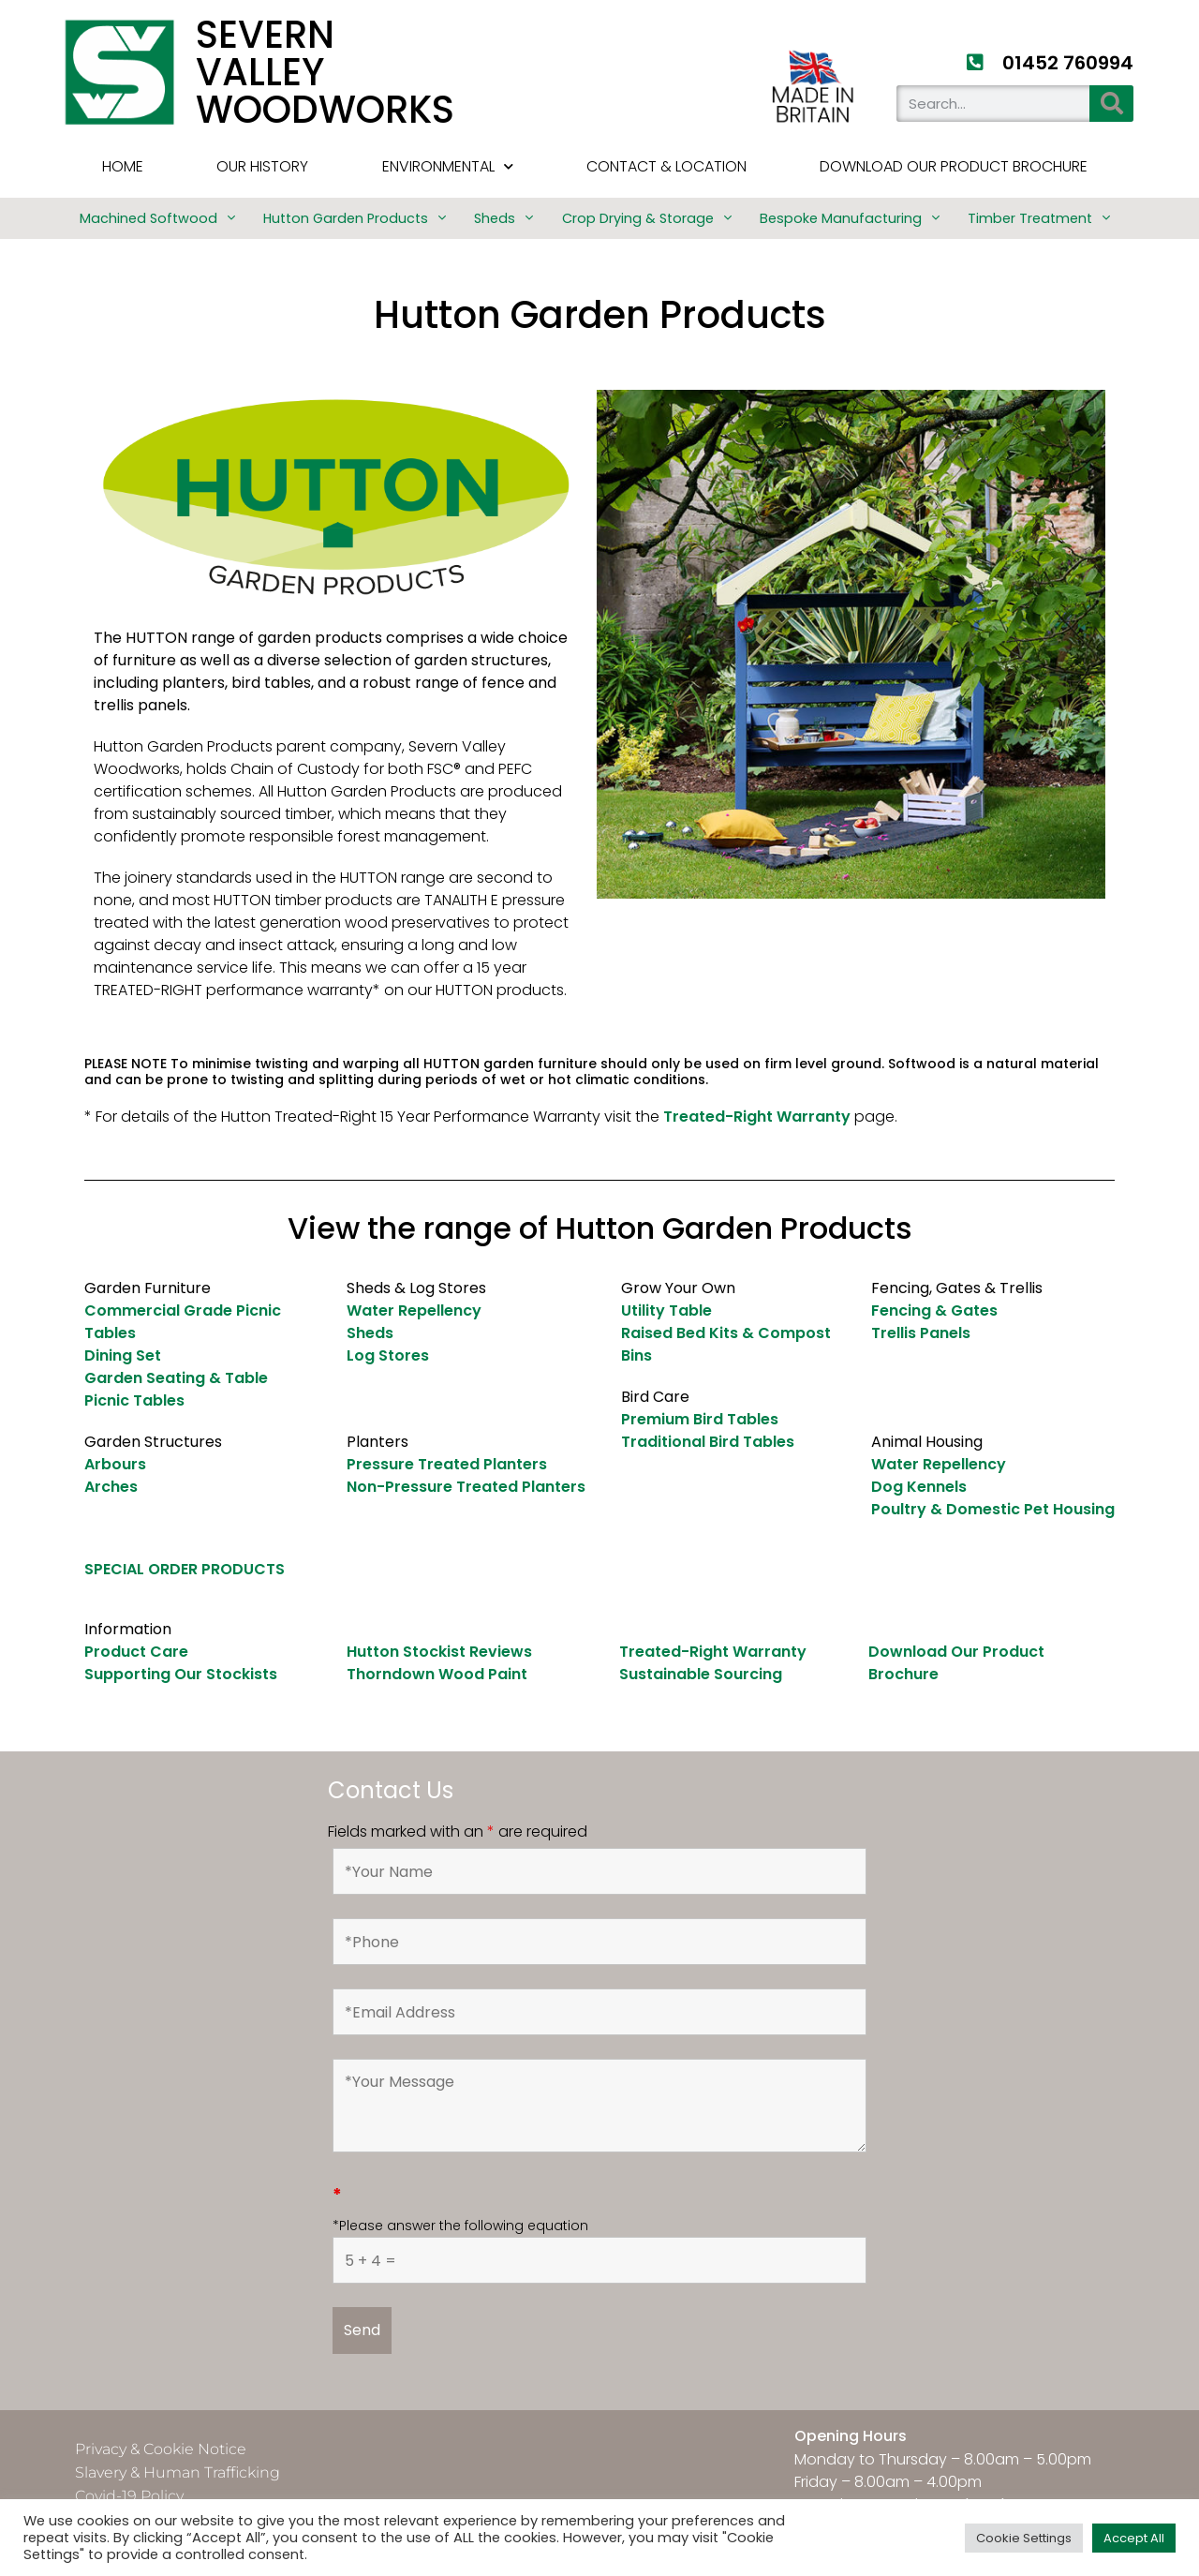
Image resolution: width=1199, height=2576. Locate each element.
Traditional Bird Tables (707, 1441)
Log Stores (388, 1355)
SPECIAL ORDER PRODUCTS (184, 1569)
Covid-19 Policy (129, 2496)
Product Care (136, 1651)
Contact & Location (666, 166)
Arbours (115, 1464)
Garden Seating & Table (176, 1378)
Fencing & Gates (934, 1310)
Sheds (370, 1333)
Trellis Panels (920, 1333)
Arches (111, 1486)
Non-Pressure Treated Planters (466, 1486)
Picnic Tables (134, 1400)
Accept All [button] (1133, 2538)
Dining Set (122, 1355)
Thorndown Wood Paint (437, 1674)
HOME (122, 166)
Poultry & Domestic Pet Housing (993, 1509)
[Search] (1111, 103)
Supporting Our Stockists (180, 1674)
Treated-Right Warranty (757, 1116)
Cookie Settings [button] (1024, 2538)
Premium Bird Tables (699, 1419)
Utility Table (666, 1310)
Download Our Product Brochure (954, 166)
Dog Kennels (919, 1486)
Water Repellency (414, 1310)
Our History (262, 166)
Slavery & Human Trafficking (177, 2472)
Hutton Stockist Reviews (439, 1651)
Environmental (447, 166)
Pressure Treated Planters (447, 1464)
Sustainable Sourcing (700, 1674)
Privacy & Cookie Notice (160, 2449)
